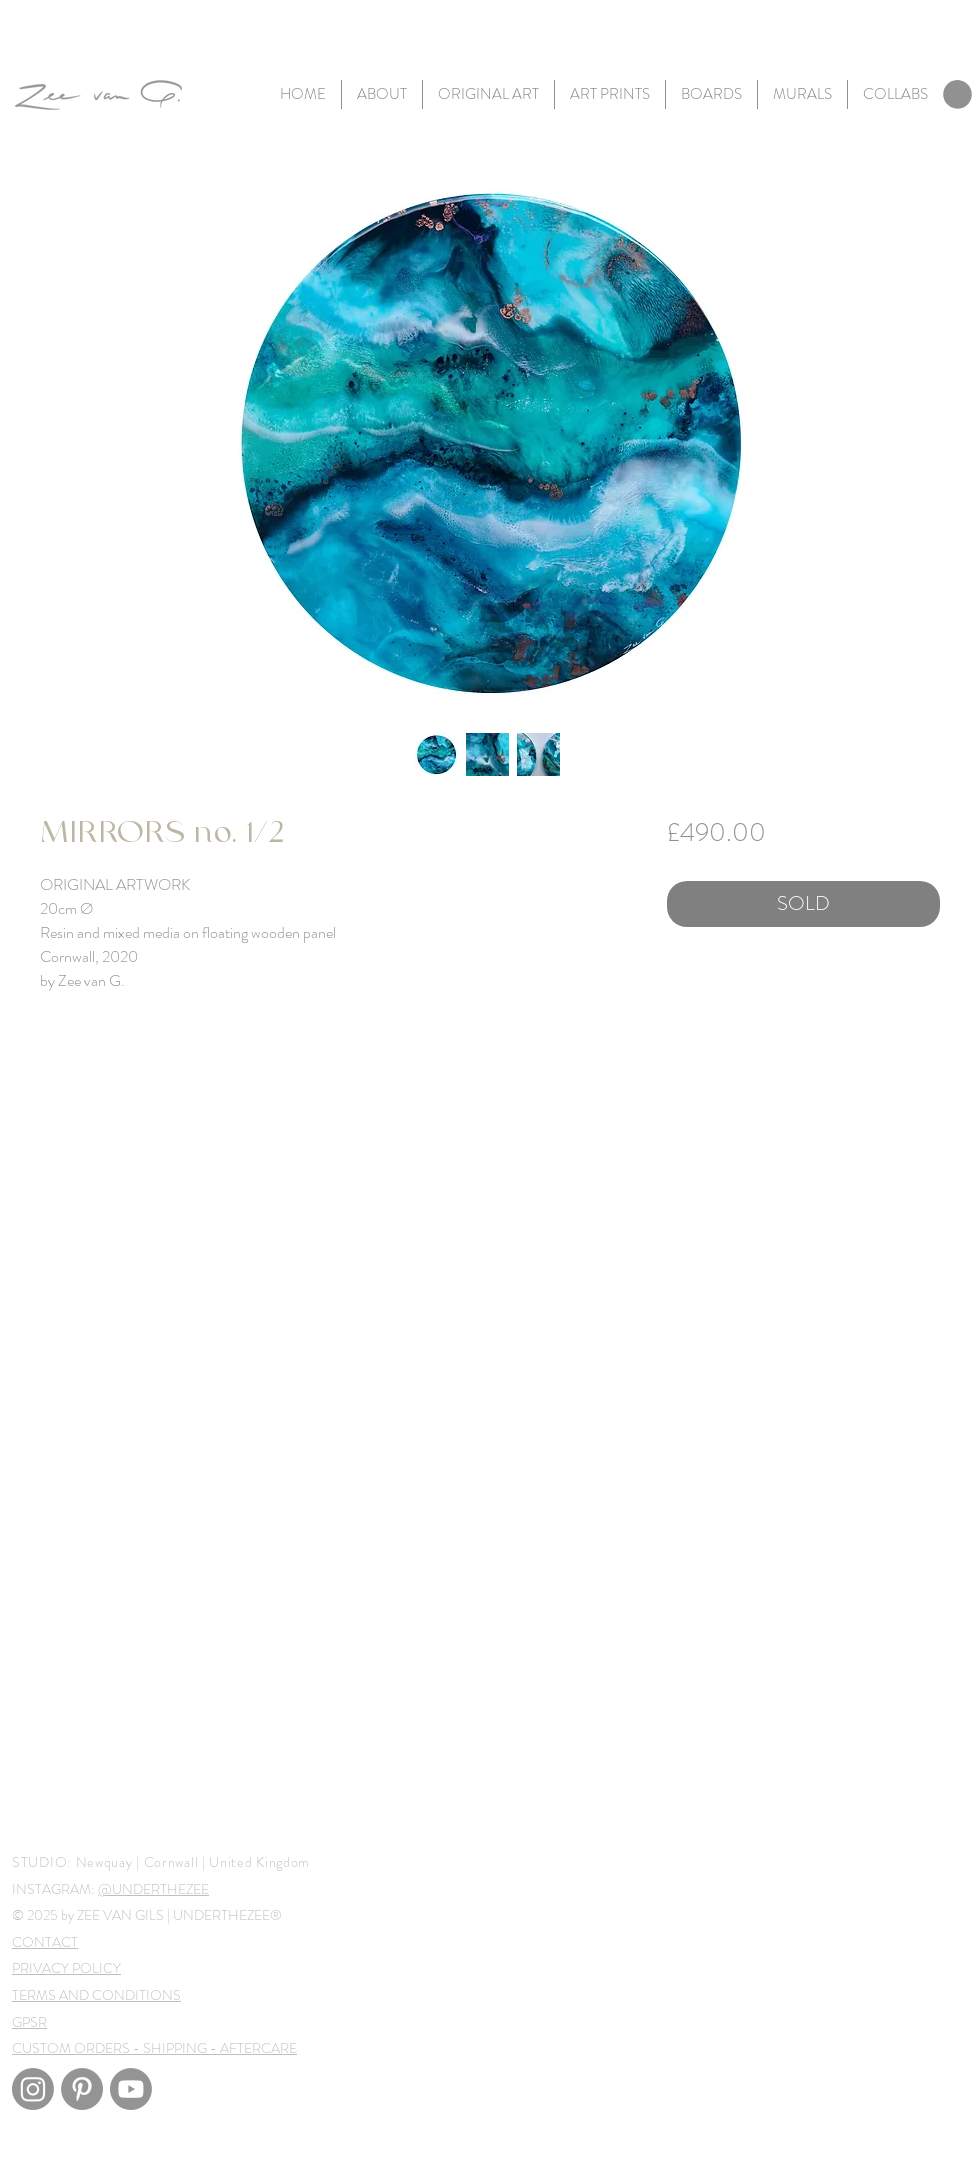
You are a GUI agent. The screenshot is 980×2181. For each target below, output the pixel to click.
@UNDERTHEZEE (153, 1889)
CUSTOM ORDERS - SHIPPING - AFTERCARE (154, 2048)
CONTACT (45, 1942)
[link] (957, 94)
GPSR (29, 2022)
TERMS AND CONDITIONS (96, 1995)
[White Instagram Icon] (31, 2159)
